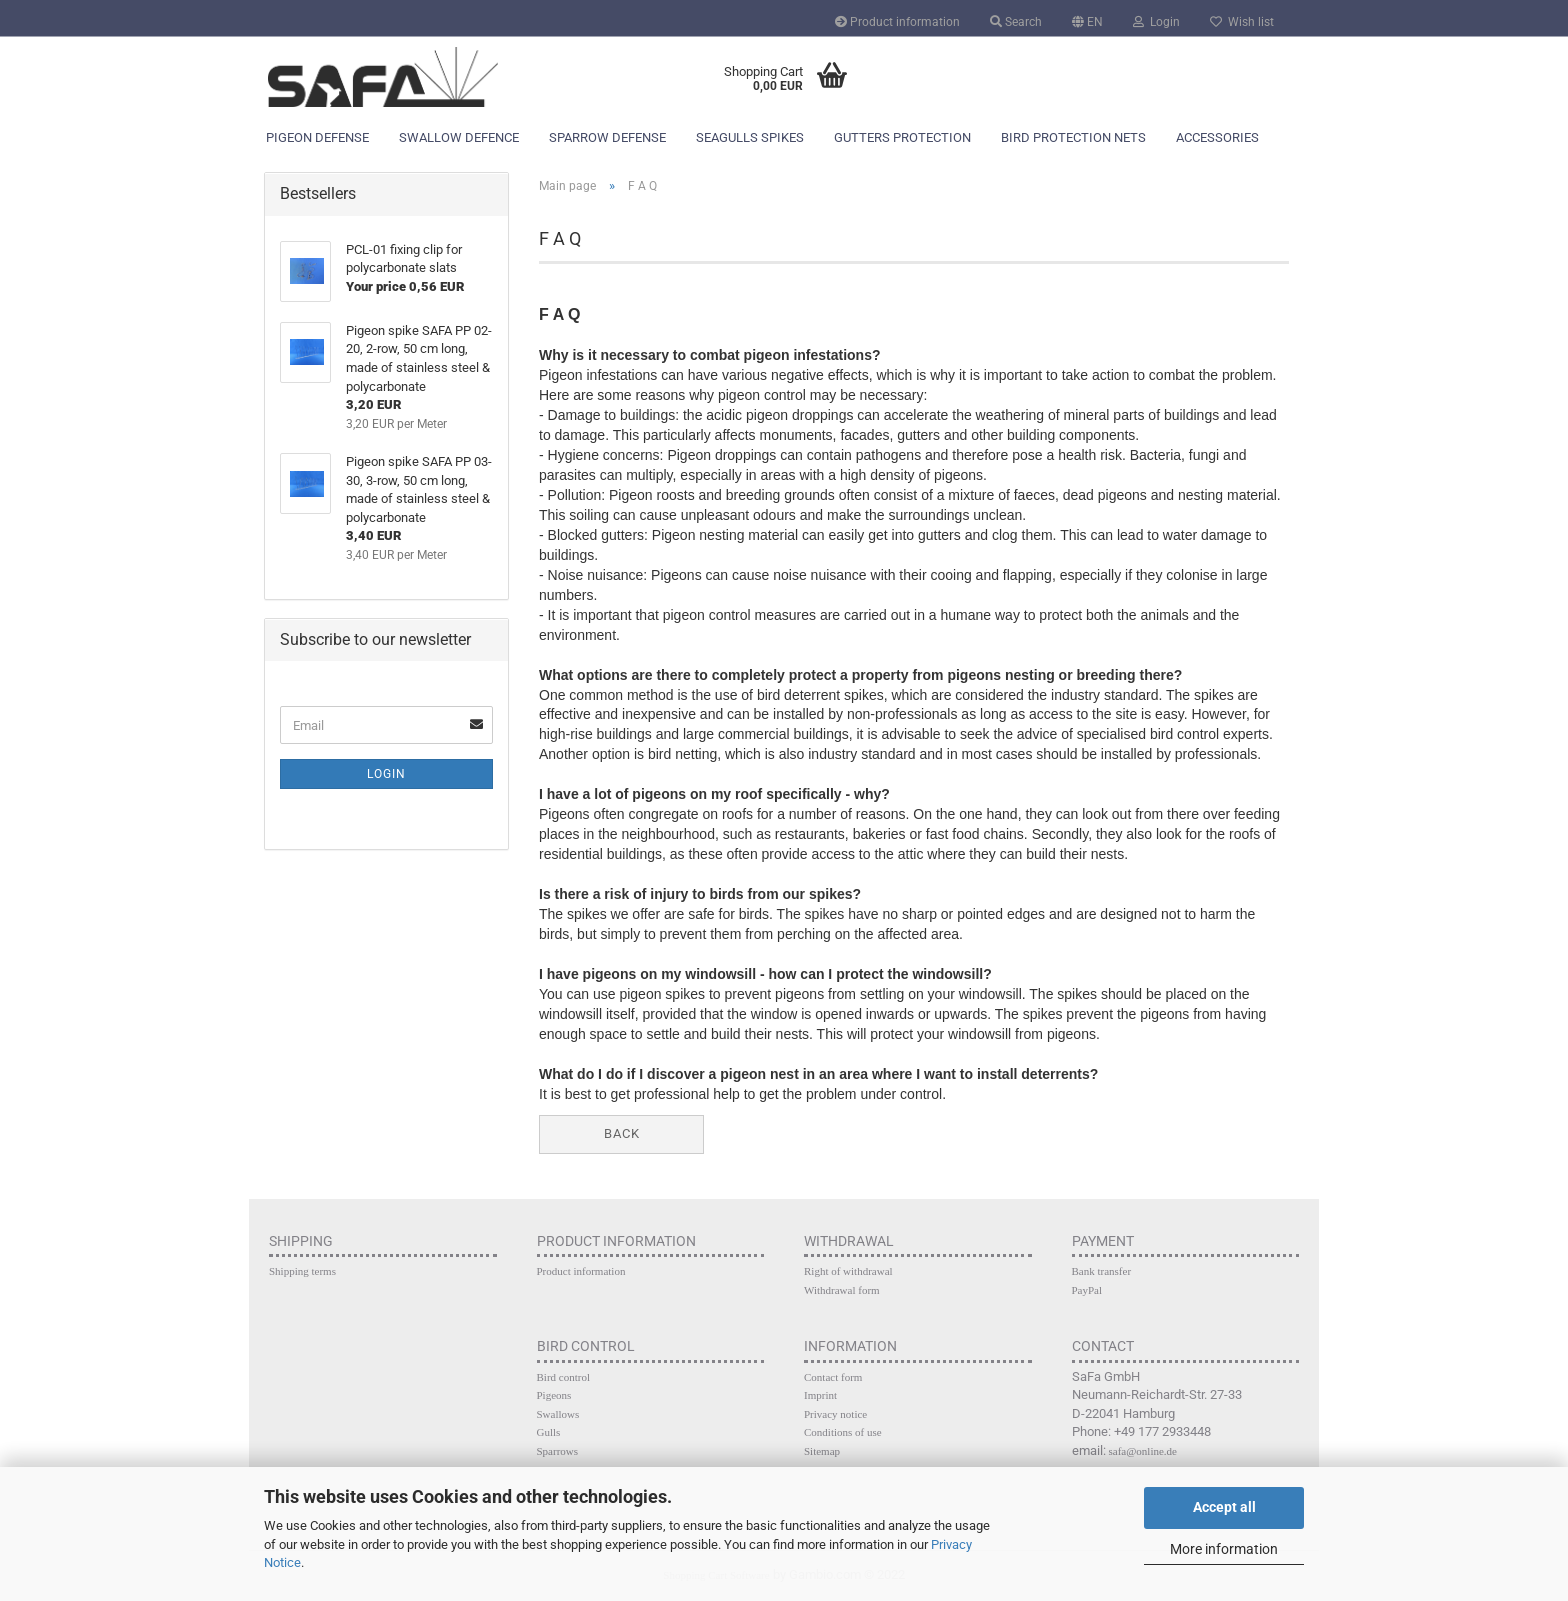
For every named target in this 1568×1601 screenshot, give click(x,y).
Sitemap (822, 1451)
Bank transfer (1102, 1271)
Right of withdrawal (848, 1271)
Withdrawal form (842, 1290)
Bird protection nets (1073, 137)
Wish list (1242, 22)
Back (622, 1133)
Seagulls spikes (750, 137)
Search (1016, 22)
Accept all (1224, 1507)
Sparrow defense (607, 137)
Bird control (563, 1377)
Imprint (820, 1395)
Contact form (833, 1377)
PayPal (1087, 1290)
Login (1156, 22)
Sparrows (558, 1451)
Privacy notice (835, 1414)
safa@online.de (1143, 1451)
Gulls (549, 1432)
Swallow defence (459, 137)
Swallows (558, 1414)
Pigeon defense (317, 137)
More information (1224, 1549)
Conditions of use (843, 1432)
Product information (897, 22)
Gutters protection (902, 137)
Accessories (1217, 137)
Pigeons (554, 1395)
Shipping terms (302, 1271)
